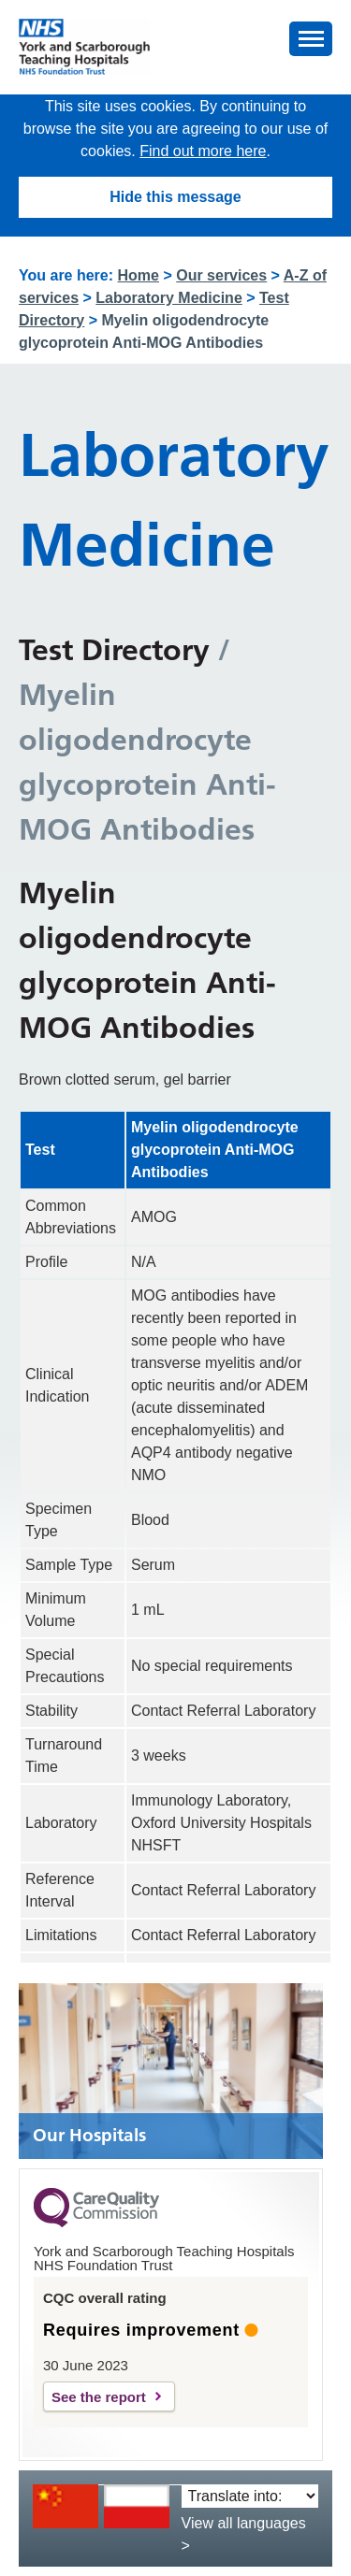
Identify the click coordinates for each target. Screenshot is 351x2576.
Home (138, 275)
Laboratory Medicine (168, 298)
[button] (310, 39)
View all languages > (244, 2534)
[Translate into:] (250, 2496)
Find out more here (202, 151)
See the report (98, 2397)
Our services (221, 275)
